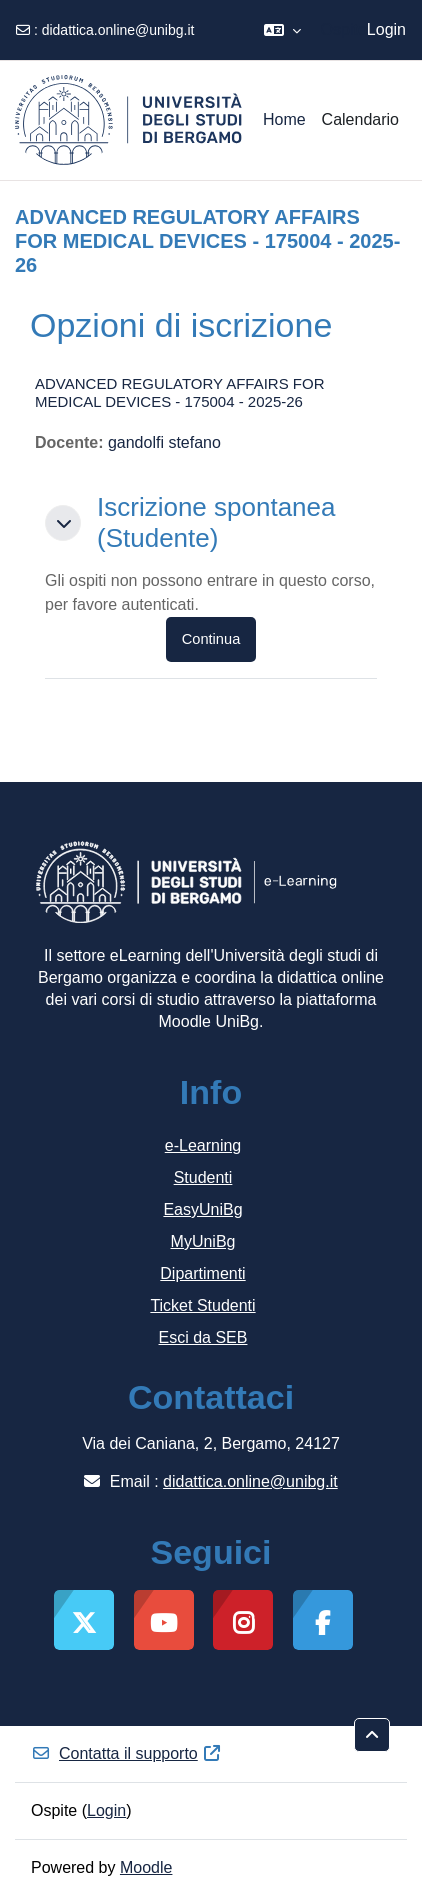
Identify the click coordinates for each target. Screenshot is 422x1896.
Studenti (203, 1177)
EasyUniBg (202, 1209)
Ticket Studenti (202, 1305)
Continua (211, 639)
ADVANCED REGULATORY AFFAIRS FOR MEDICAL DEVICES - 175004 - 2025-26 (180, 392)
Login (386, 29)
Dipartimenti (202, 1273)
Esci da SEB (203, 1337)
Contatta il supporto (126, 1753)
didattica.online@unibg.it (118, 30)
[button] (282, 30)
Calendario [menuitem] (360, 119)
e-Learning (203, 1145)
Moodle (146, 1867)
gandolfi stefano (164, 442)
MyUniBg (203, 1241)
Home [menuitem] (284, 119)
